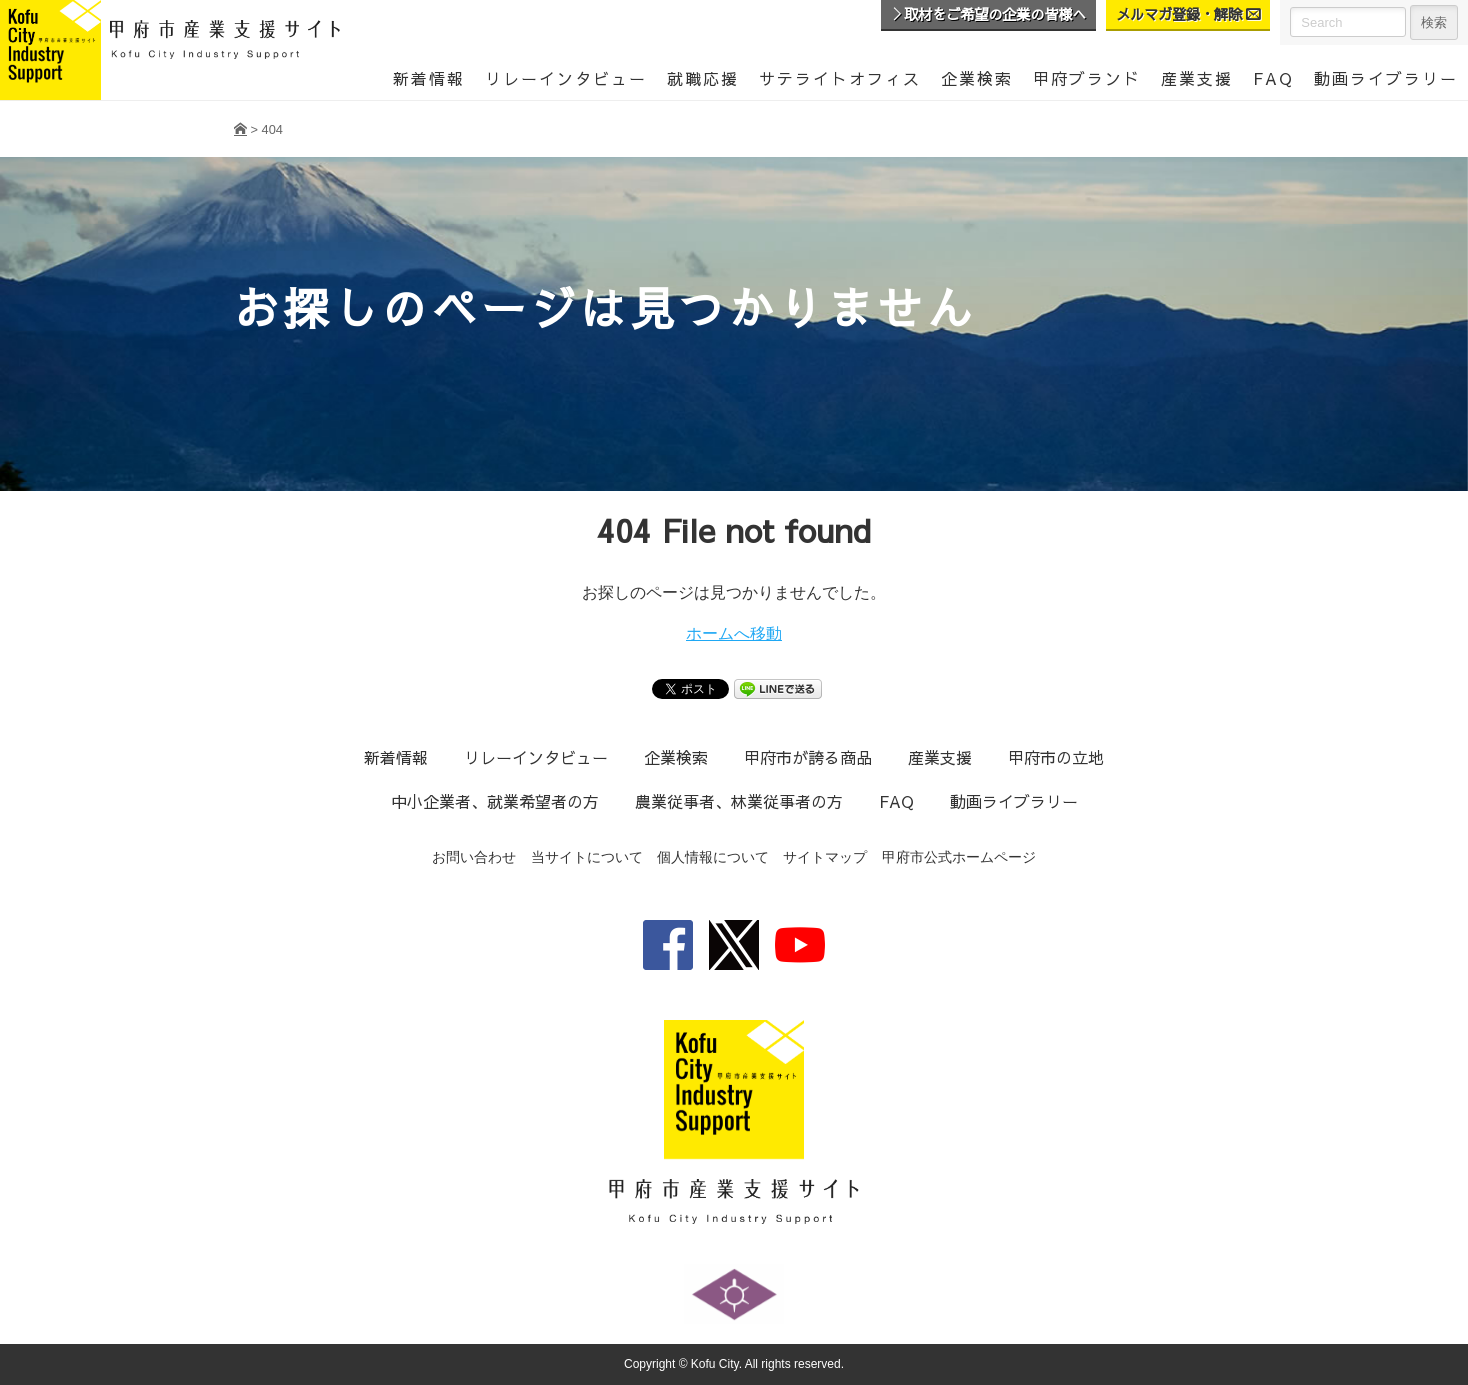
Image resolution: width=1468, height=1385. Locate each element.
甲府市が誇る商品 (808, 757)
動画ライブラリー (1013, 801)
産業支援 (1197, 78)
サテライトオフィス (840, 78)
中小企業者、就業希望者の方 (494, 801)
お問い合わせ (474, 857)
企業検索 (977, 78)
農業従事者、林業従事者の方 (738, 801)
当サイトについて (587, 857)
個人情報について (713, 857)
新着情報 (429, 78)
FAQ (1273, 78)
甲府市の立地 (1056, 757)
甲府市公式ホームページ (959, 857)
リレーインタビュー (566, 78)
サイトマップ (825, 857)
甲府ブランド (1087, 78)
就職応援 (703, 78)
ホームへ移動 (734, 633)
